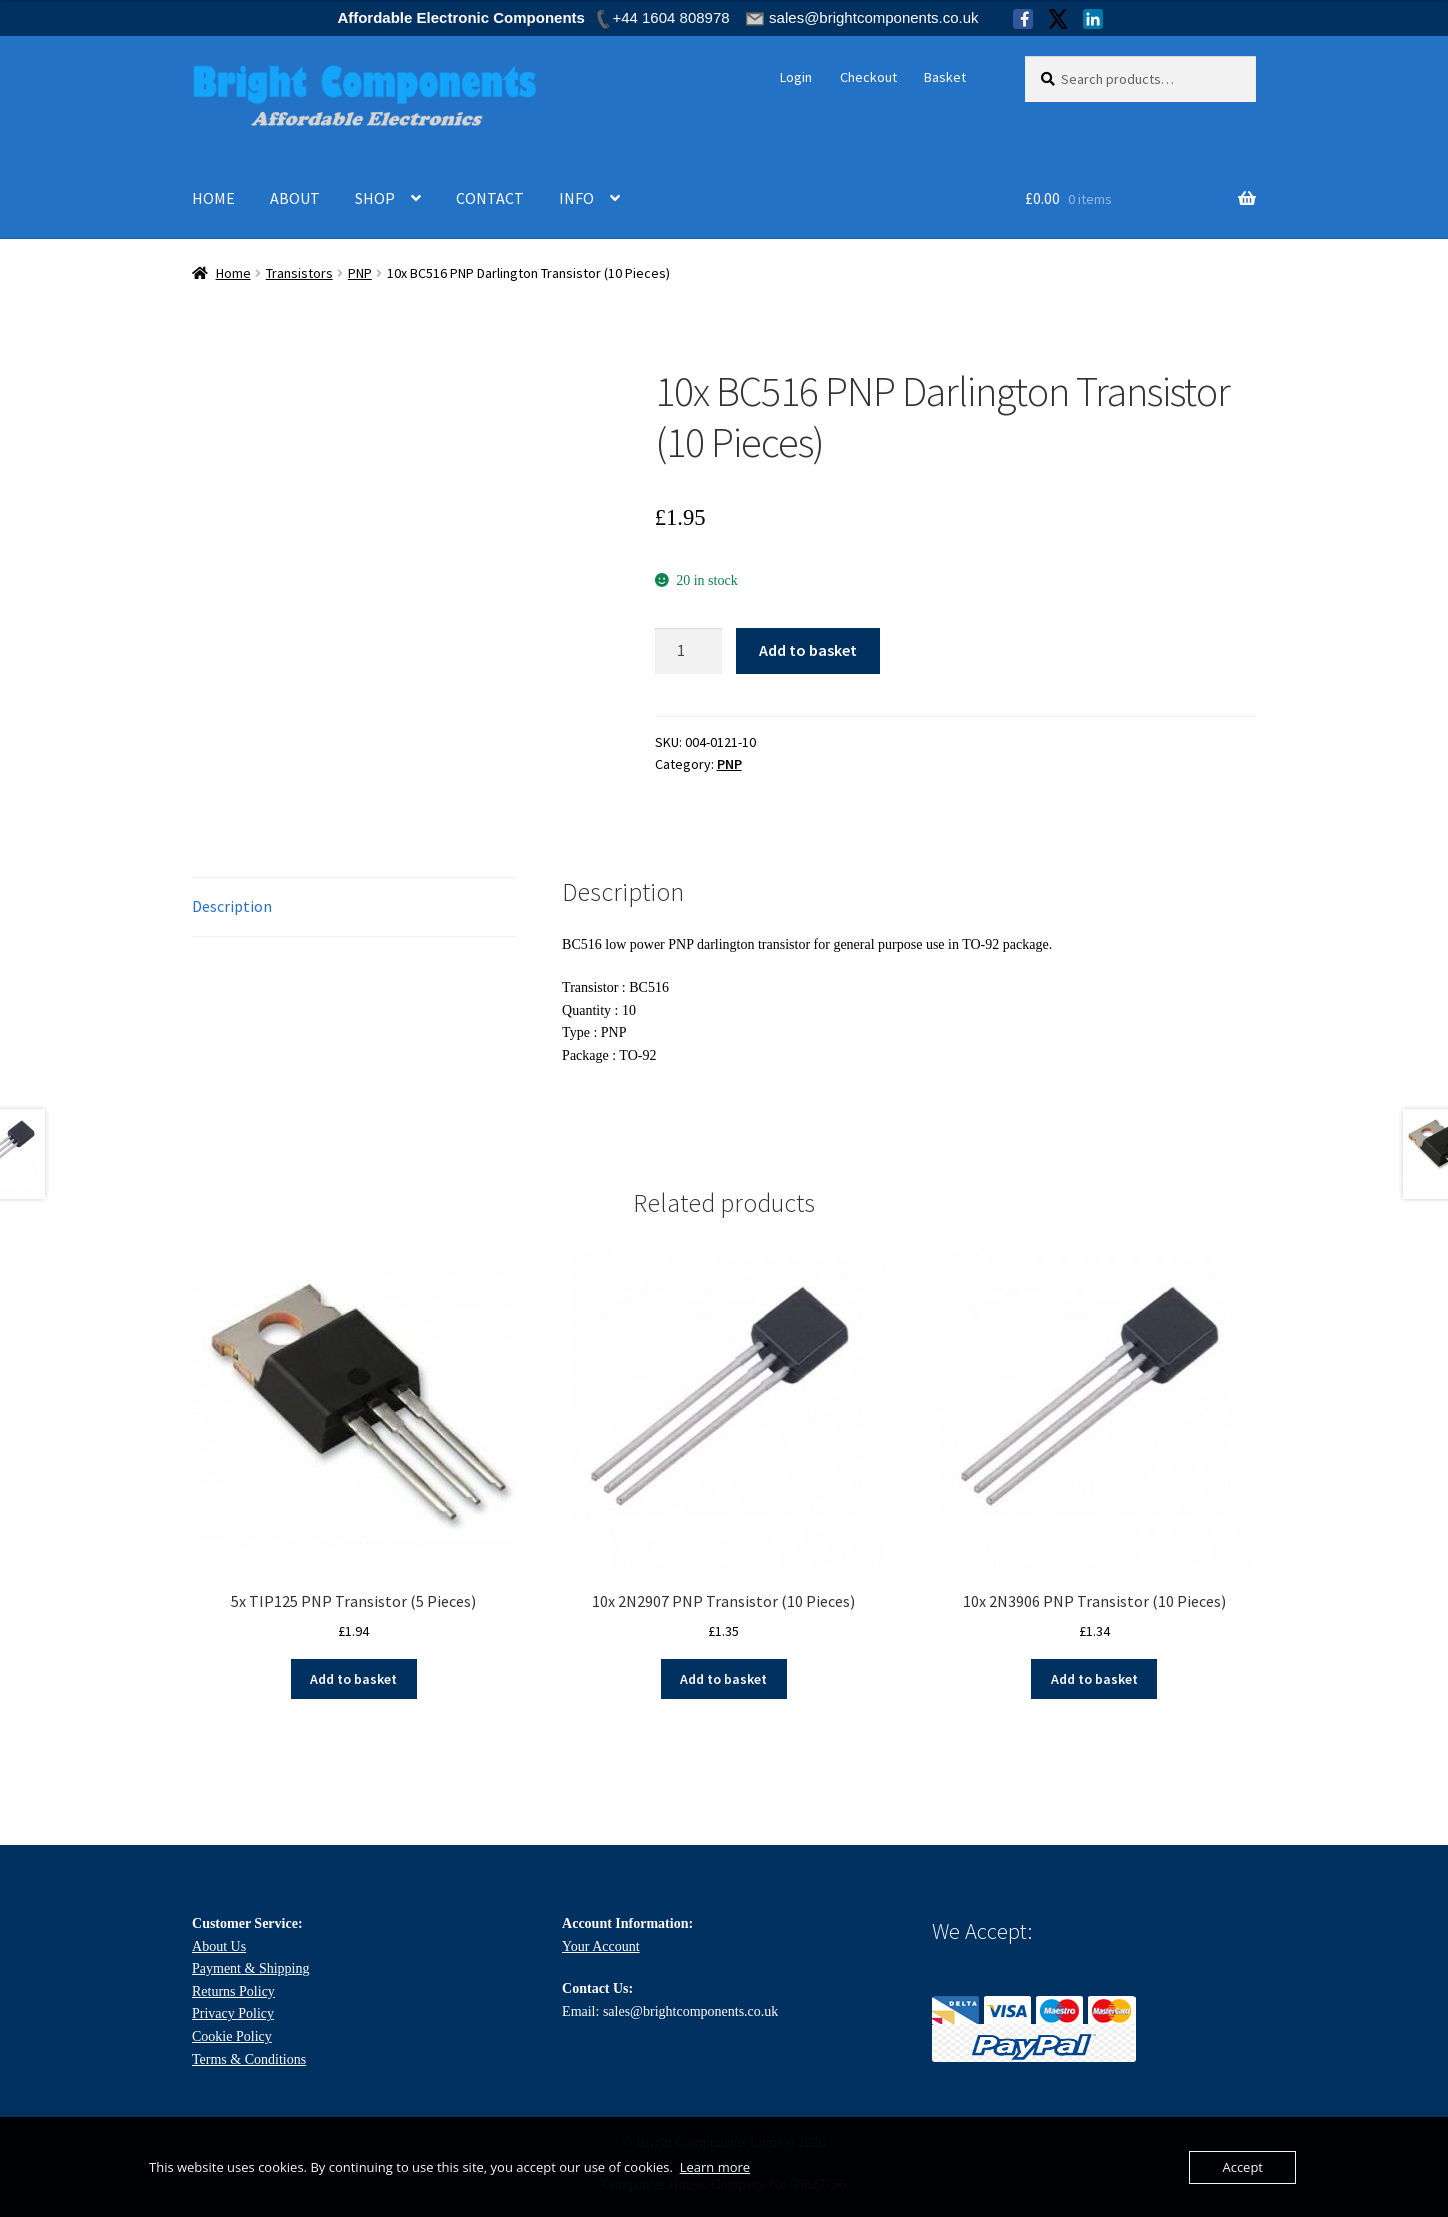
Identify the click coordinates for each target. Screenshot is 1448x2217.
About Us (219, 1946)
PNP (360, 273)
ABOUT (295, 198)
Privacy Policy (233, 2013)
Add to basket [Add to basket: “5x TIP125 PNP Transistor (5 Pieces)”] (353, 1679)
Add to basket (808, 650)
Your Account (601, 1946)
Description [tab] (232, 906)
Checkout (868, 77)
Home (233, 273)
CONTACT (490, 198)
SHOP (375, 198)
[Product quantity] (689, 651)
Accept (1242, 2167)
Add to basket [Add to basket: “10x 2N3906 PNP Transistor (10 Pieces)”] (1094, 1679)
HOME (213, 198)
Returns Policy (233, 1991)
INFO (576, 198)
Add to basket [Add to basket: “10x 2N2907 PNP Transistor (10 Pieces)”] (723, 1679)
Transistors (299, 273)
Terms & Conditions (249, 2059)
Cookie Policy (232, 2036)
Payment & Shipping (250, 1968)
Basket (945, 77)
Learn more (715, 2167)
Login (796, 77)
